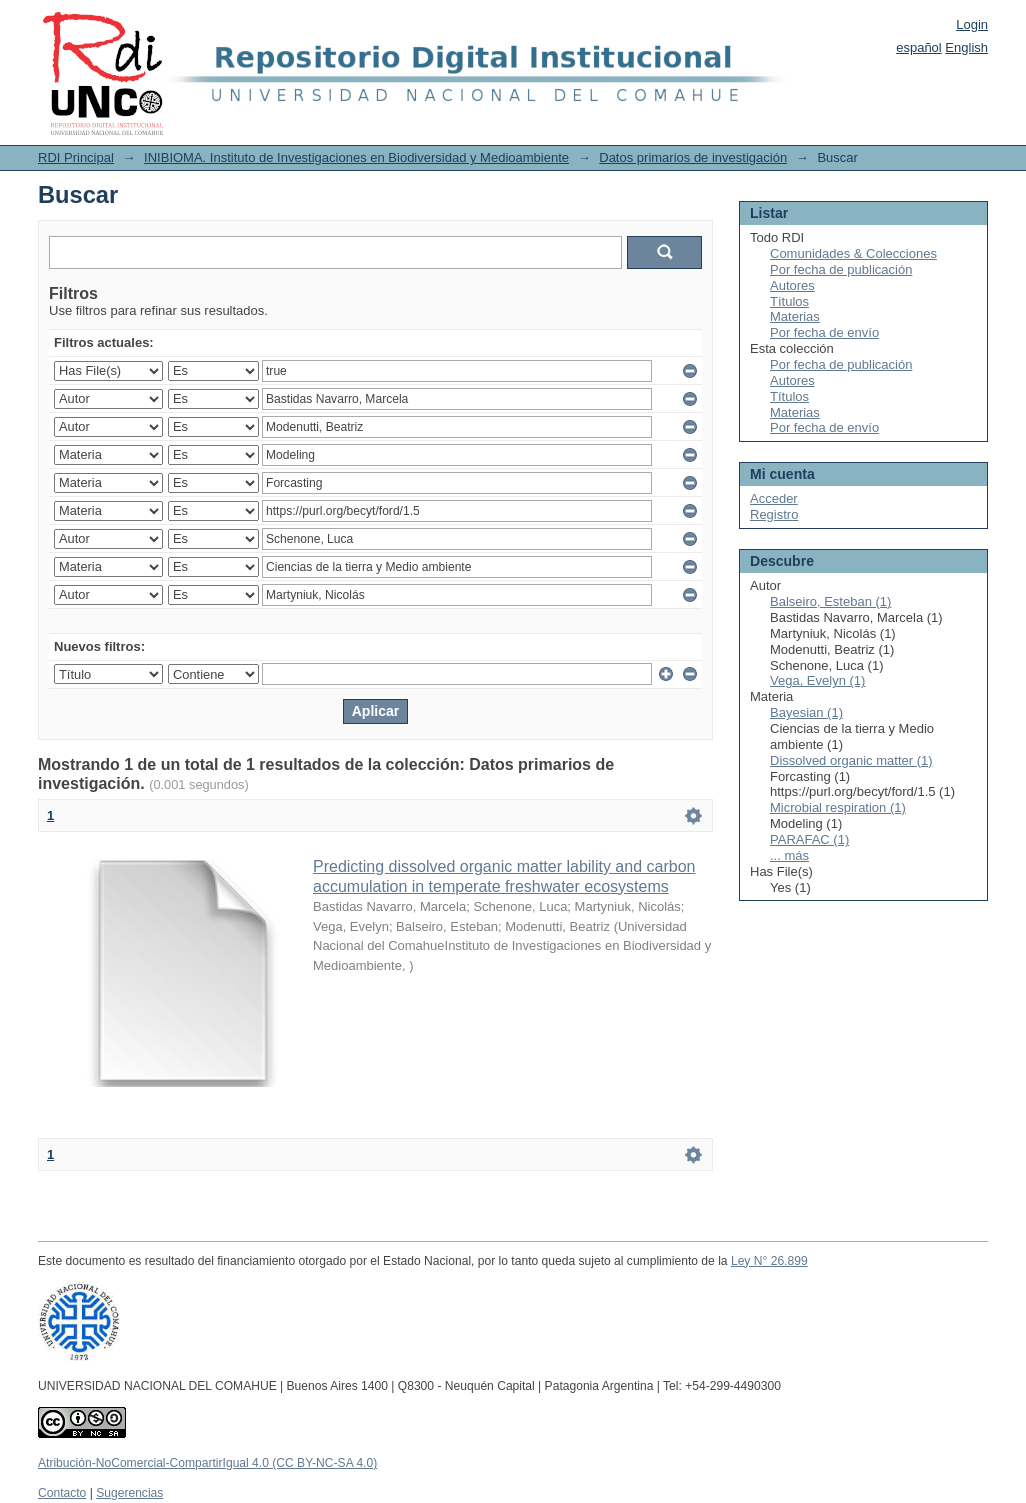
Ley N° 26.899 (769, 1261)
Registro (774, 514)
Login (972, 24)
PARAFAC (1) (809, 839)
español (919, 47)
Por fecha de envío (824, 332)
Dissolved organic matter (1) (851, 760)
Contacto (62, 1493)
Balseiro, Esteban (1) (830, 601)
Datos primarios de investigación (693, 157)
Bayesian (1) (806, 712)
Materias (795, 316)
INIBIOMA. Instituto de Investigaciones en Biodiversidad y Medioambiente (356, 157)
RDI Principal (76, 157)
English (966, 47)
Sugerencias (129, 1493)
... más (789, 855)
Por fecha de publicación (841, 269)
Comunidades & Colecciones (853, 253)
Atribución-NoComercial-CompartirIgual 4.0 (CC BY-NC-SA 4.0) (207, 1463)
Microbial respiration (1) (838, 807)
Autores (792, 285)
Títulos (789, 301)
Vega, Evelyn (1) (817, 680)
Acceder (774, 498)
